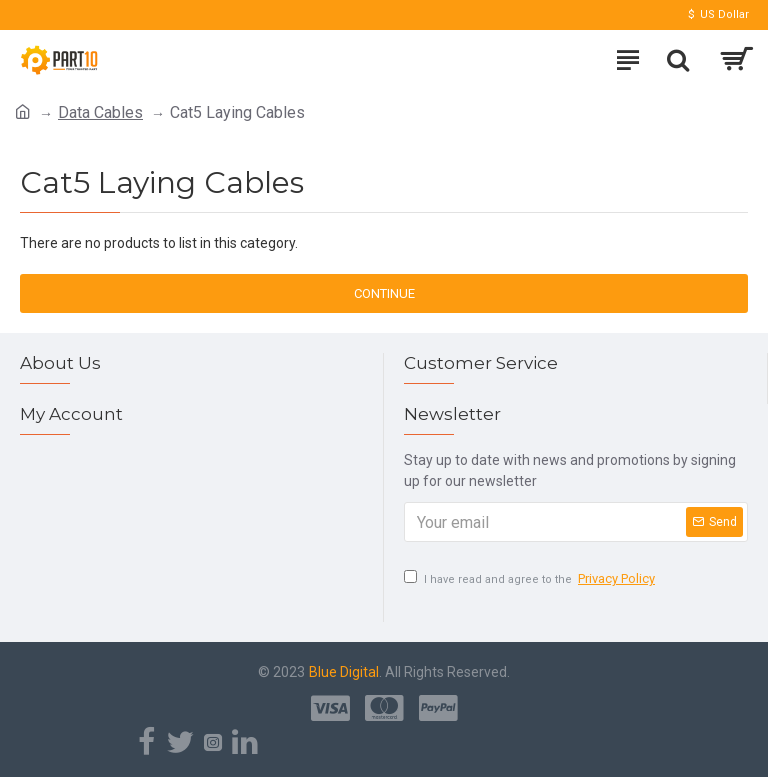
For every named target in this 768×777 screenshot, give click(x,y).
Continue (384, 293)
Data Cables (100, 112)
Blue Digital (344, 672)
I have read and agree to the (531, 579)
